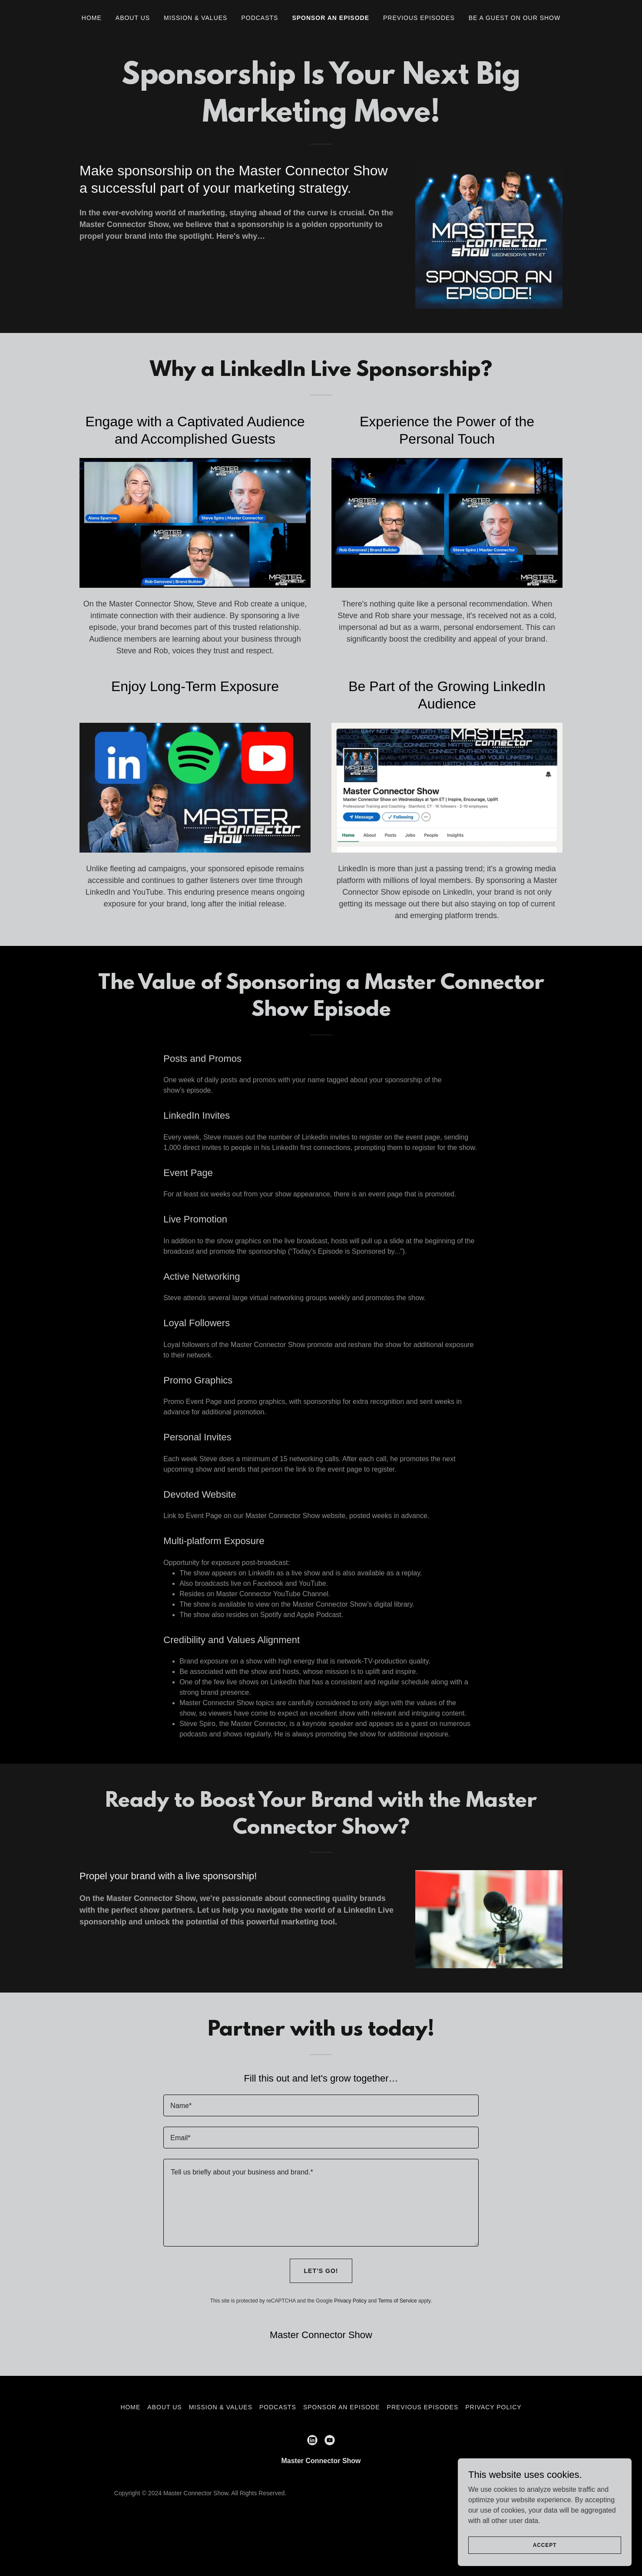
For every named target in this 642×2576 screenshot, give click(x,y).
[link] (312, 2440)
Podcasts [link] (259, 17)
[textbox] (320, 2105)
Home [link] (92, 17)
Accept (544, 2545)
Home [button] (130, 2407)
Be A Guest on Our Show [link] (514, 17)
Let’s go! (321, 2270)
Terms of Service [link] (397, 2301)
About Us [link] (133, 17)
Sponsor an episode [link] (330, 17)
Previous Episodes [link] (419, 17)
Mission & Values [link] (195, 17)
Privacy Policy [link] (350, 2301)
